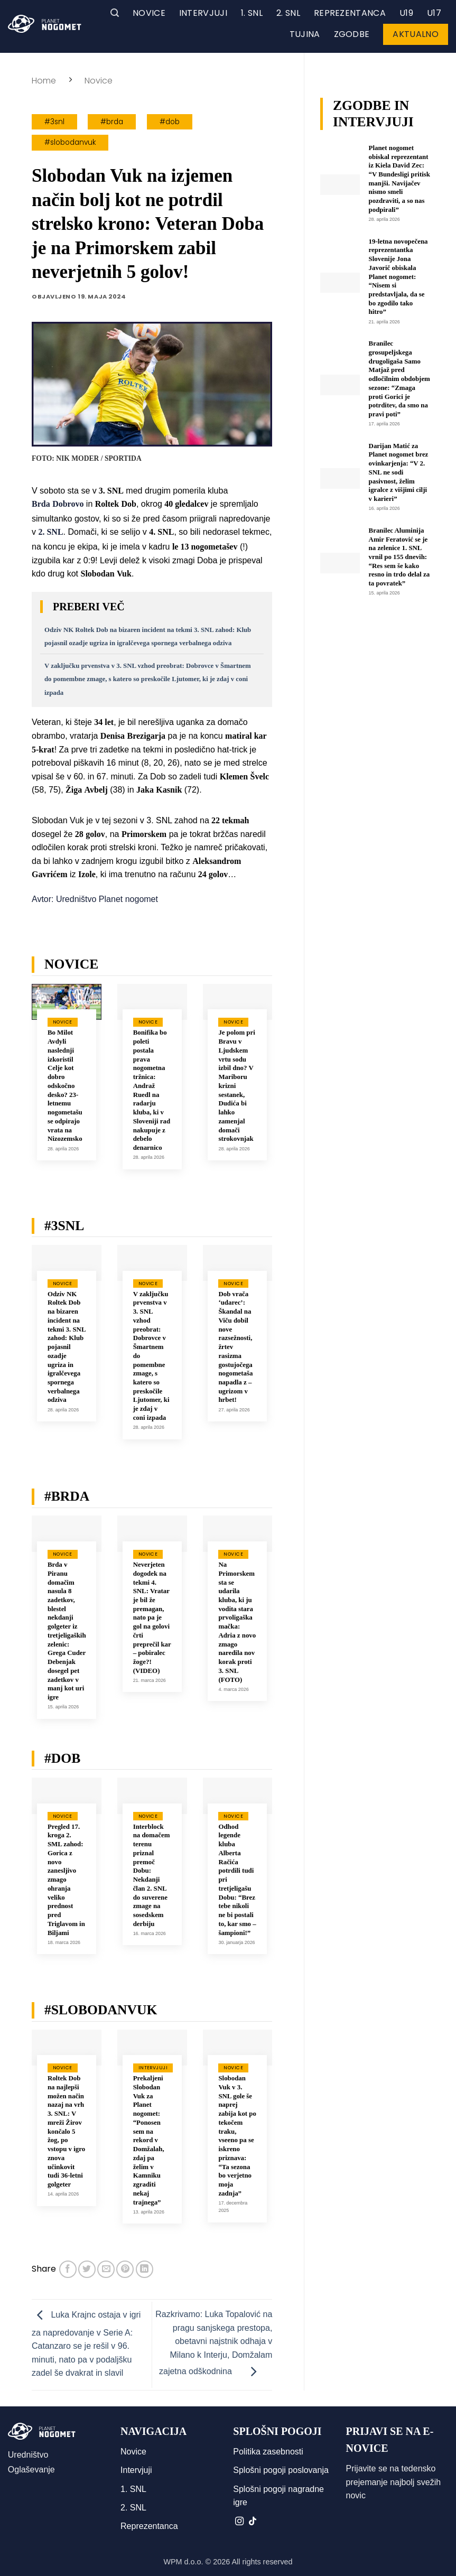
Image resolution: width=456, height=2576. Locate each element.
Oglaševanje (31, 2469)
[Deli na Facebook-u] (68, 2269)
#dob (170, 122)
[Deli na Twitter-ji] (87, 2269)
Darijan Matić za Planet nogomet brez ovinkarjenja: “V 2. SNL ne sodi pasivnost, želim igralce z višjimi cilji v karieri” (399, 472)
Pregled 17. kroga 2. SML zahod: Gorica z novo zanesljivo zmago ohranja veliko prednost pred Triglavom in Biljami (66, 1880)
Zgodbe (352, 34)
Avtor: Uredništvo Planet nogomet (95, 899)
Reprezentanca (350, 13)
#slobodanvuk (70, 142)
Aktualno (416, 34)
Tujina (305, 34)
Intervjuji (203, 13)
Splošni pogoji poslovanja (281, 2470)
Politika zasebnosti (268, 2451)
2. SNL (288, 13)
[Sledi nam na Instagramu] (239, 2521)
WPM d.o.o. (183, 2562)
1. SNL (252, 13)
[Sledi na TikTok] (252, 2521)
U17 (434, 13)
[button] (114, 13)
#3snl (54, 122)
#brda (111, 122)
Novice (149, 13)
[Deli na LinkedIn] (144, 2269)
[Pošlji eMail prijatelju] (106, 2269)
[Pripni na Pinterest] (125, 2269)
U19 (406, 13)
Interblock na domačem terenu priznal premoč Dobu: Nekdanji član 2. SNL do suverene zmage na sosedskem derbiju (151, 1875)
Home (44, 81)
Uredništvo (28, 2454)
